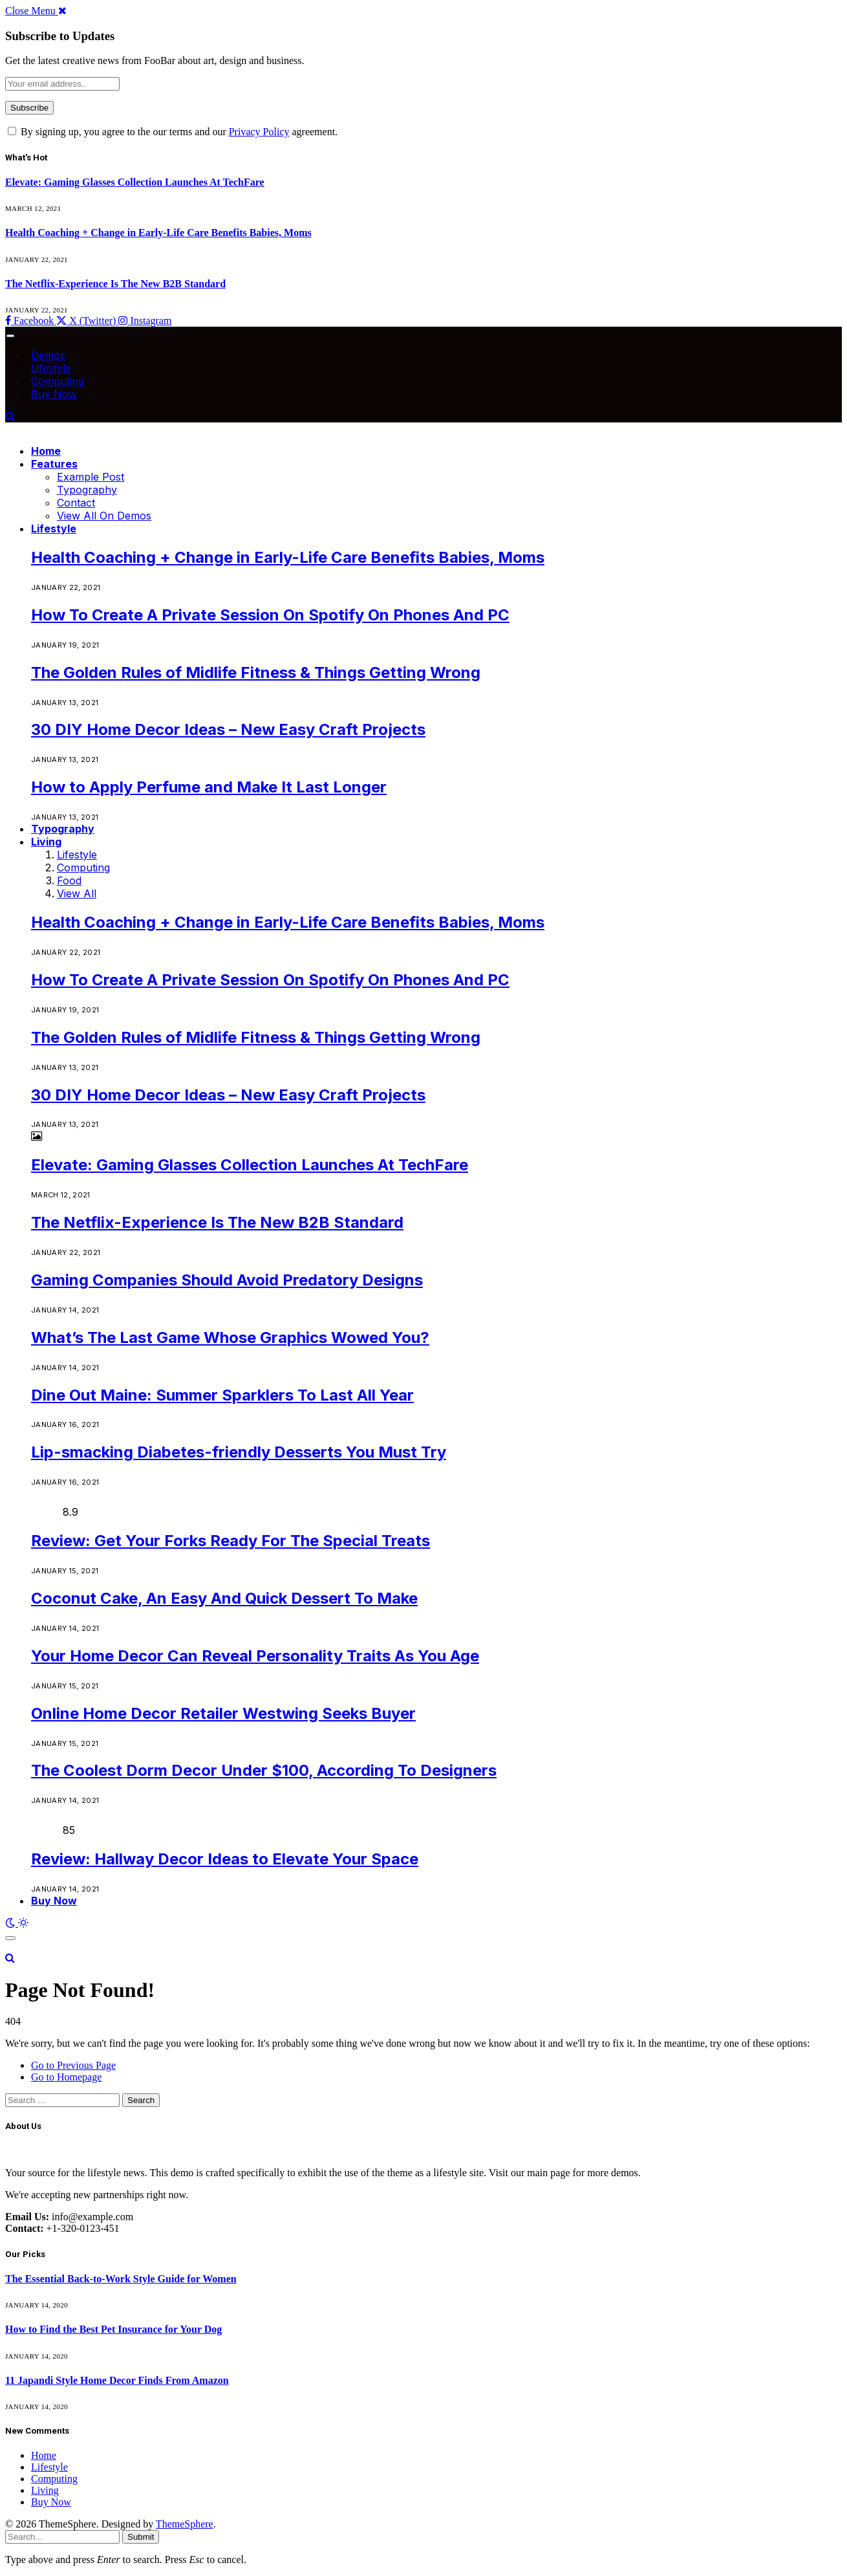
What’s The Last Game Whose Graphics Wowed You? (230, 1337)
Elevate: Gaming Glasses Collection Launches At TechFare (134, 182)
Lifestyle (51, 368)
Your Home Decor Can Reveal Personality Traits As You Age (255, 1655)
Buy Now (54, 393)
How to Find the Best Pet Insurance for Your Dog (113, 2329)
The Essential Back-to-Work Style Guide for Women (121, 2278)
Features (54, 463)
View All (76, 893)
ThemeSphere (184, 2523)
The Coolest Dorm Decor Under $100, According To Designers (264, 1770)
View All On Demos (104, 515)
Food (69, 880)
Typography (87, 489)
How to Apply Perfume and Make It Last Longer (209, 787)
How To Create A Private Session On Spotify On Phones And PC (270, 615)
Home (46, 450)
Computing (57, 381)
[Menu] (10, 336)
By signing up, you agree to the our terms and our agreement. (173, 131)
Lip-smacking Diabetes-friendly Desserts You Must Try (238, 1452)
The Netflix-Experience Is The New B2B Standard (115, 283)
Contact (76, 502)
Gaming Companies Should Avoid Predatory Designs (227, 1280)
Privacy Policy (259, 131)
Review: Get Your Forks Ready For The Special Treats (230, 1540)
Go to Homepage (66, 2076)
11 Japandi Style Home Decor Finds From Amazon (117, 2380)
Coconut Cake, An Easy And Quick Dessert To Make (224, 1598)
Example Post (90, 476)
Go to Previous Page (73, 2065)
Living (46, 841)
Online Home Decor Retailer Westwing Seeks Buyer (223, 1713)
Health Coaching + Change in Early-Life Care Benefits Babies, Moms (158, 232)
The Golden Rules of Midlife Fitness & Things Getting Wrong (255, 672)
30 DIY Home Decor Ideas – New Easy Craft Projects (228, 729)
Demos (48, 355)
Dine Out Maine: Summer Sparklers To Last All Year (222, 1395)
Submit (140, 2537)
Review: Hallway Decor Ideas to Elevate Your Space (224, 1859)
